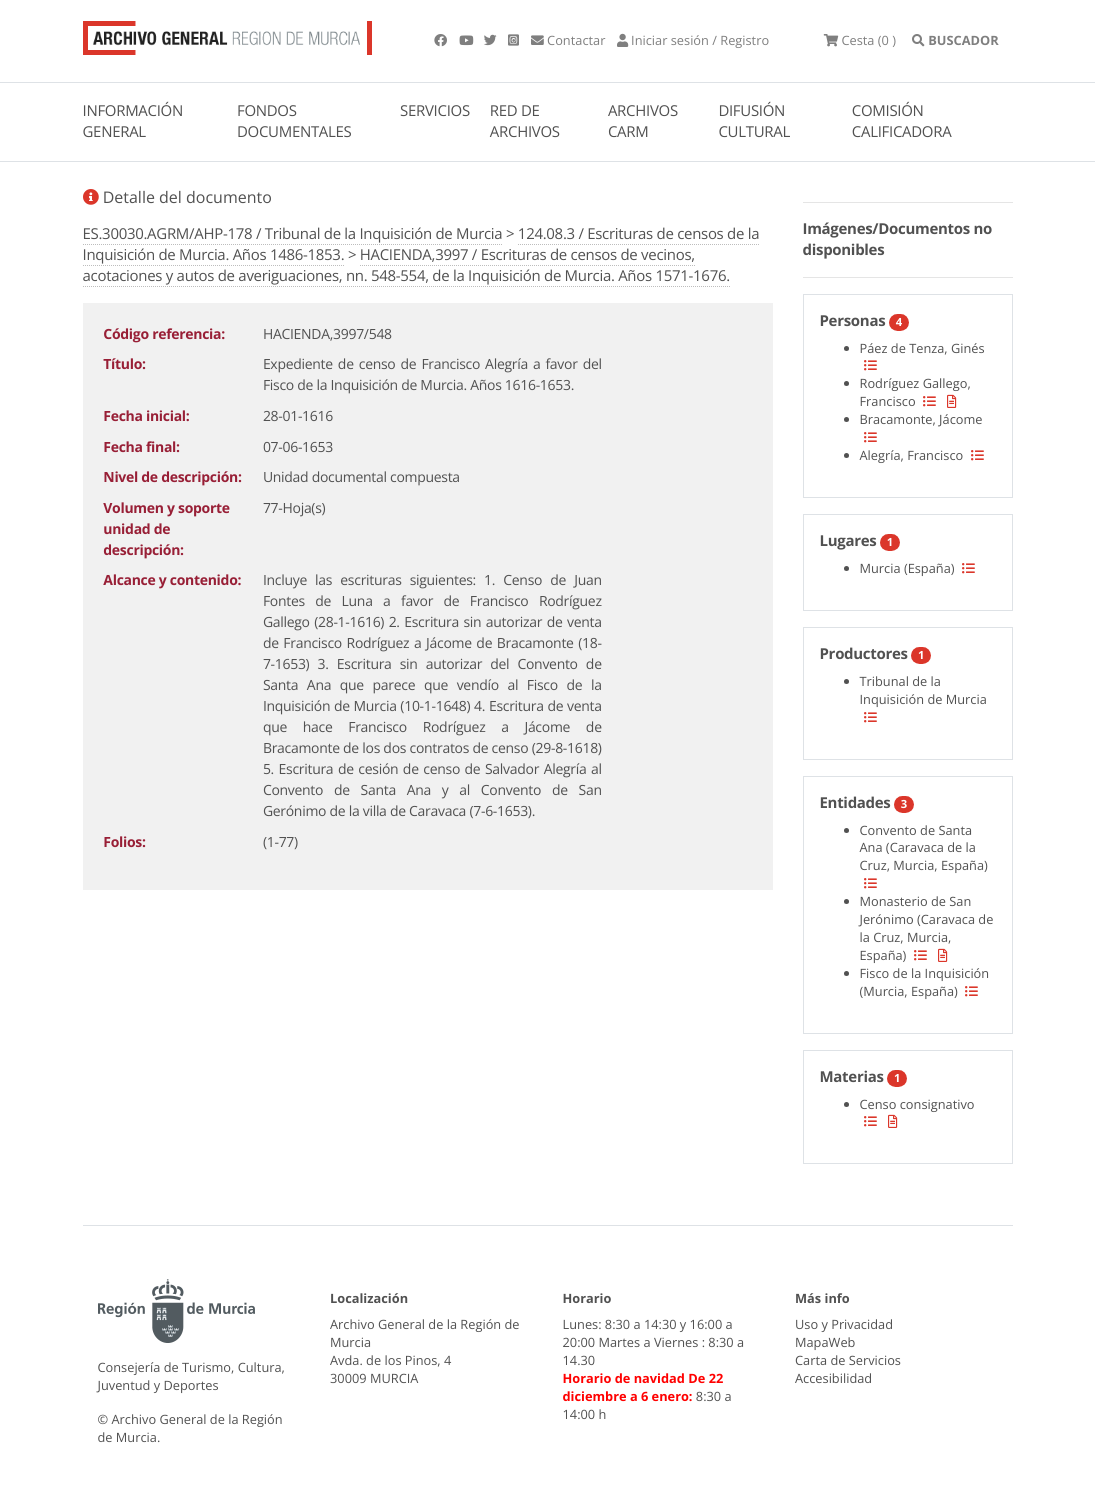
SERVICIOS (435, 111)
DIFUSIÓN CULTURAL (754, 121)
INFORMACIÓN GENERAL (133, 121)
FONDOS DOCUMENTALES (294, 121)
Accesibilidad (833, 1378)
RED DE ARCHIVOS (525, 121)
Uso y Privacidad (844, 1325)
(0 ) (862, 40)
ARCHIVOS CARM (643, 121)
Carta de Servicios (848, 1360)
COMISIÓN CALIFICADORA (902, 121)
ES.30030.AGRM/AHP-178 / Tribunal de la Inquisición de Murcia (293, 234)
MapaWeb (825, 1343)
